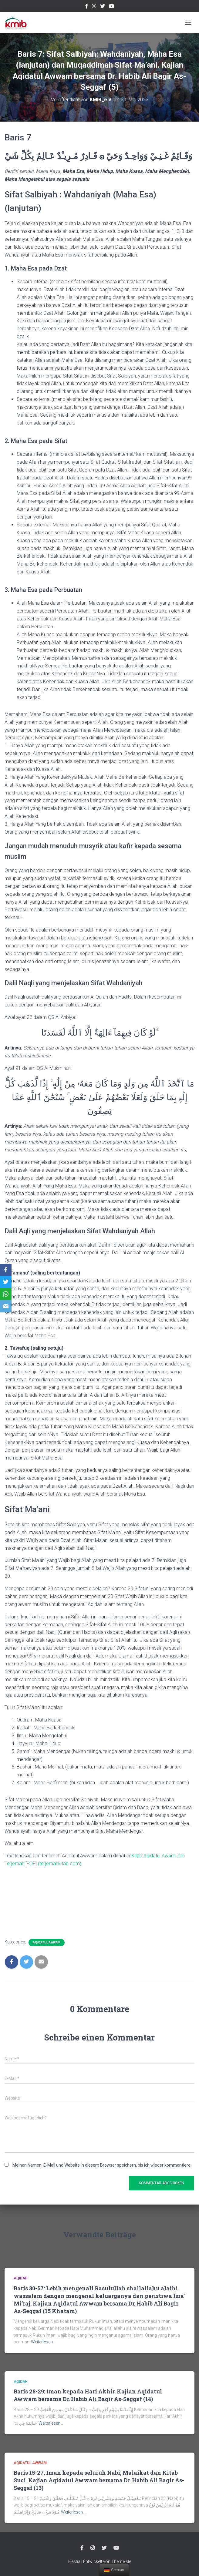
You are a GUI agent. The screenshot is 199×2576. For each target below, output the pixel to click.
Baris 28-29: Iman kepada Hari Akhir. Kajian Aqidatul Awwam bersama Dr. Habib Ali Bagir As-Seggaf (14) (88, 2395)
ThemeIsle (121, 2561)
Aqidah (21, 2278)
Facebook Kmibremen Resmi (86, 7)
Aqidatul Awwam (46, 1942)
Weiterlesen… (43, 2341)
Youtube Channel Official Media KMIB (111, 7)
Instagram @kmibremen (94, 7)
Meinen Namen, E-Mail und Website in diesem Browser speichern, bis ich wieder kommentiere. (101, 2165)
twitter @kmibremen (102, 7)
